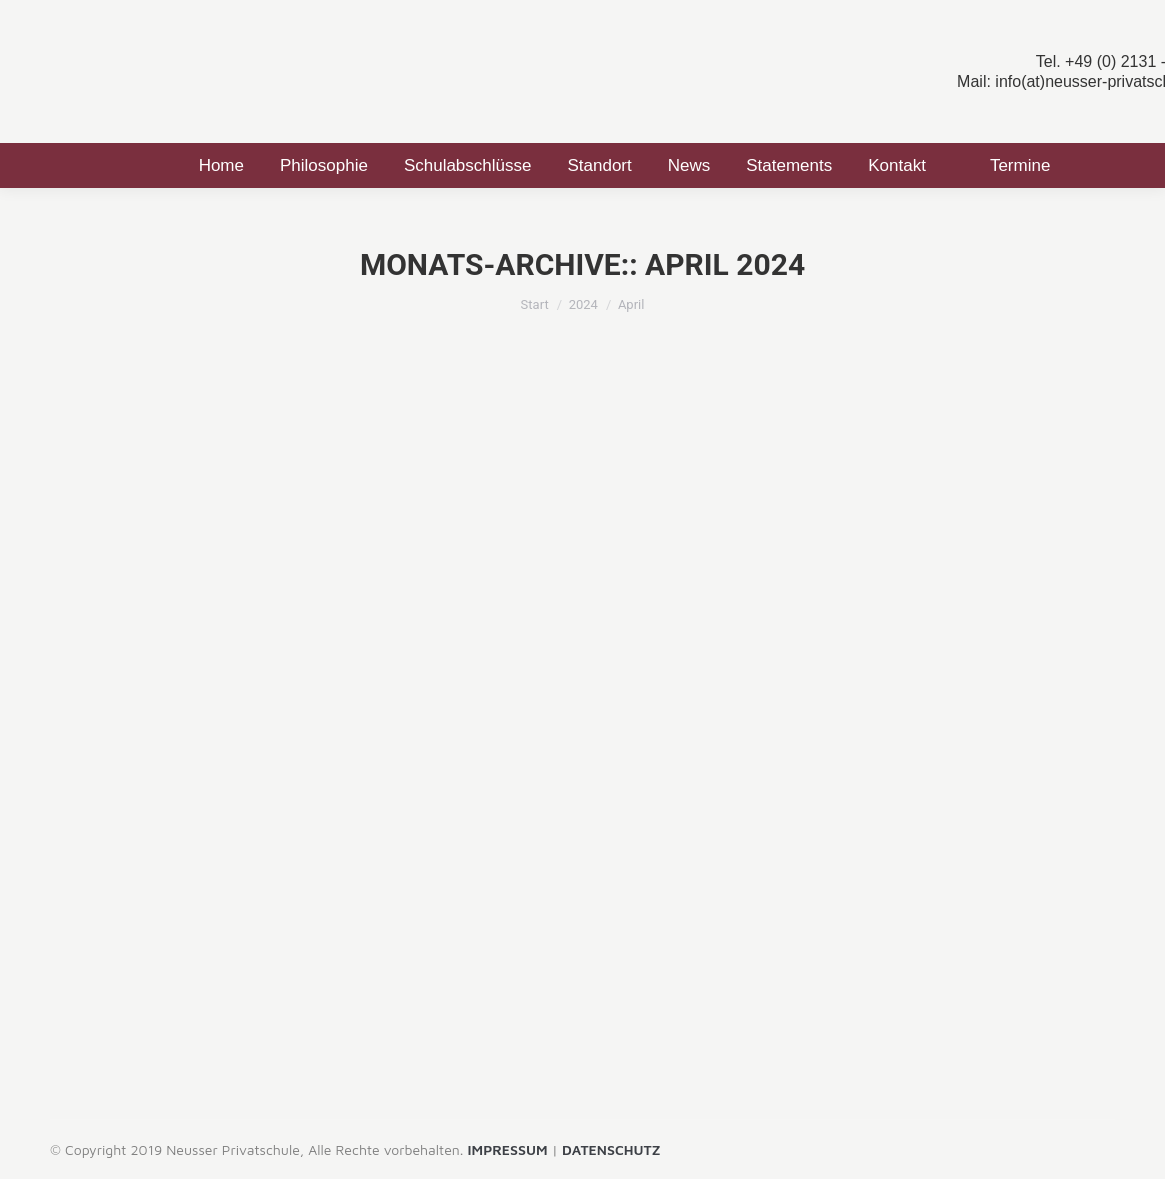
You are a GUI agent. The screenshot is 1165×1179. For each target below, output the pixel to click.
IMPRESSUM (508, 1149)
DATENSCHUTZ (611, 1149)
